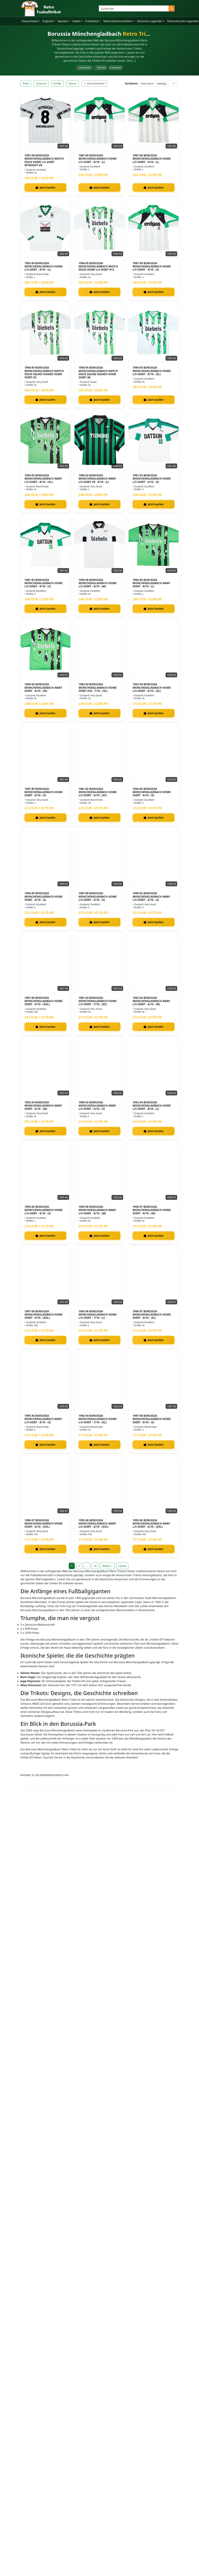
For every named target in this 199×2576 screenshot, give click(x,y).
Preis (26, 83)
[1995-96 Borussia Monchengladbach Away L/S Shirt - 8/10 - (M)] (99, 1171)
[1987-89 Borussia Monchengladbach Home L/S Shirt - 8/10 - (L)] (99, 120)
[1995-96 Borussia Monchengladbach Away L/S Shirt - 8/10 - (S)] (45, 1380)
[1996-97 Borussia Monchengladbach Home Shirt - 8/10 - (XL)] (154, 1276)
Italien (77, 21)
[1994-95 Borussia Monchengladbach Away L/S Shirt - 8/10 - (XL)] (45, 440)
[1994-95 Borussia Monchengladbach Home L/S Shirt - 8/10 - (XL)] (154, 332)
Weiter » (107, 1566)
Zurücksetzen (94, 83)
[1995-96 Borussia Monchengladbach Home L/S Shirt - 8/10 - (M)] (99, 544)
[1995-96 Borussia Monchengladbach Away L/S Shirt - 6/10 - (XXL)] (99, 1485)
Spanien (63, 21)
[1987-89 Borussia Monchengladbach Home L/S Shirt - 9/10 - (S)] (154, 228)
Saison (72, 83)
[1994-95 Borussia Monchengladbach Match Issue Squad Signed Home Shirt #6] (99, 332)
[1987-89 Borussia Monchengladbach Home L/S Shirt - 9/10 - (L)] (154, 120)
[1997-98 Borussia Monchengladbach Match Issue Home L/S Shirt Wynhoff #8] (45, 120)
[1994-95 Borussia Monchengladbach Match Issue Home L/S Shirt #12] (99, 228)
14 (94, 1566)
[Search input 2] (134, 8)
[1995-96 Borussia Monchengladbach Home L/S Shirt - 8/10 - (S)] (45, 1171)
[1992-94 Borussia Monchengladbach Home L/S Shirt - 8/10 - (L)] (45, 228)
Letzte (122, 1566)
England (48, 21)
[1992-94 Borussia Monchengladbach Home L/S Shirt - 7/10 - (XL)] (99, 1380)
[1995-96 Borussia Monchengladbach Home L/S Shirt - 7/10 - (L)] (99, 1276)
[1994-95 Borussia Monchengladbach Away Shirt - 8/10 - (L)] (154, 544)
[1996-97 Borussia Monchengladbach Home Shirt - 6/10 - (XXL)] (45, 1485)
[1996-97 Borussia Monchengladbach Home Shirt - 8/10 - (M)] (154, 1171)
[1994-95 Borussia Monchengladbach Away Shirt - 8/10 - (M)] (45, 649)
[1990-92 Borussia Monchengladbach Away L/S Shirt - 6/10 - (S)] (154, 858)
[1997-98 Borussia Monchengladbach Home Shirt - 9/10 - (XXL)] (45, 962)
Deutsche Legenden (150, 21)
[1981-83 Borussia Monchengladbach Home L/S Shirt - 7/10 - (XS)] (99, 962)
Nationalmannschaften (117, 21)
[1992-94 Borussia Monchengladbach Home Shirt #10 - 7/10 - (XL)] (99, 649)
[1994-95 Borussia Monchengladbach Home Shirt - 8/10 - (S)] (154, 753)
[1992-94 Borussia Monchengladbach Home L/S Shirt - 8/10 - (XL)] (154, 649)
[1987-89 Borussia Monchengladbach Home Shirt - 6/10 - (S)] (45, 753)
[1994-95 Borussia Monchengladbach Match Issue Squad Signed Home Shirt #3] (45, 332)
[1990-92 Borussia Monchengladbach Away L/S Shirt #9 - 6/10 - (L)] (99, 440)
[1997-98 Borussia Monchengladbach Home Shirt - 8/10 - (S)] (154, 1380)
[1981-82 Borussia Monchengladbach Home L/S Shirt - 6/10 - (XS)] (99, 753)
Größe (57, 83)
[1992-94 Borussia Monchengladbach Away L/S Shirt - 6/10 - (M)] (154, 962)
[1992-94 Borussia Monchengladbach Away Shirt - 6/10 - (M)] (45, 1067)
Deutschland (30, 21)
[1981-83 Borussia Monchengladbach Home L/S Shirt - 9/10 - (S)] (154, 440)
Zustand (41, 83)
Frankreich (92, 21)
